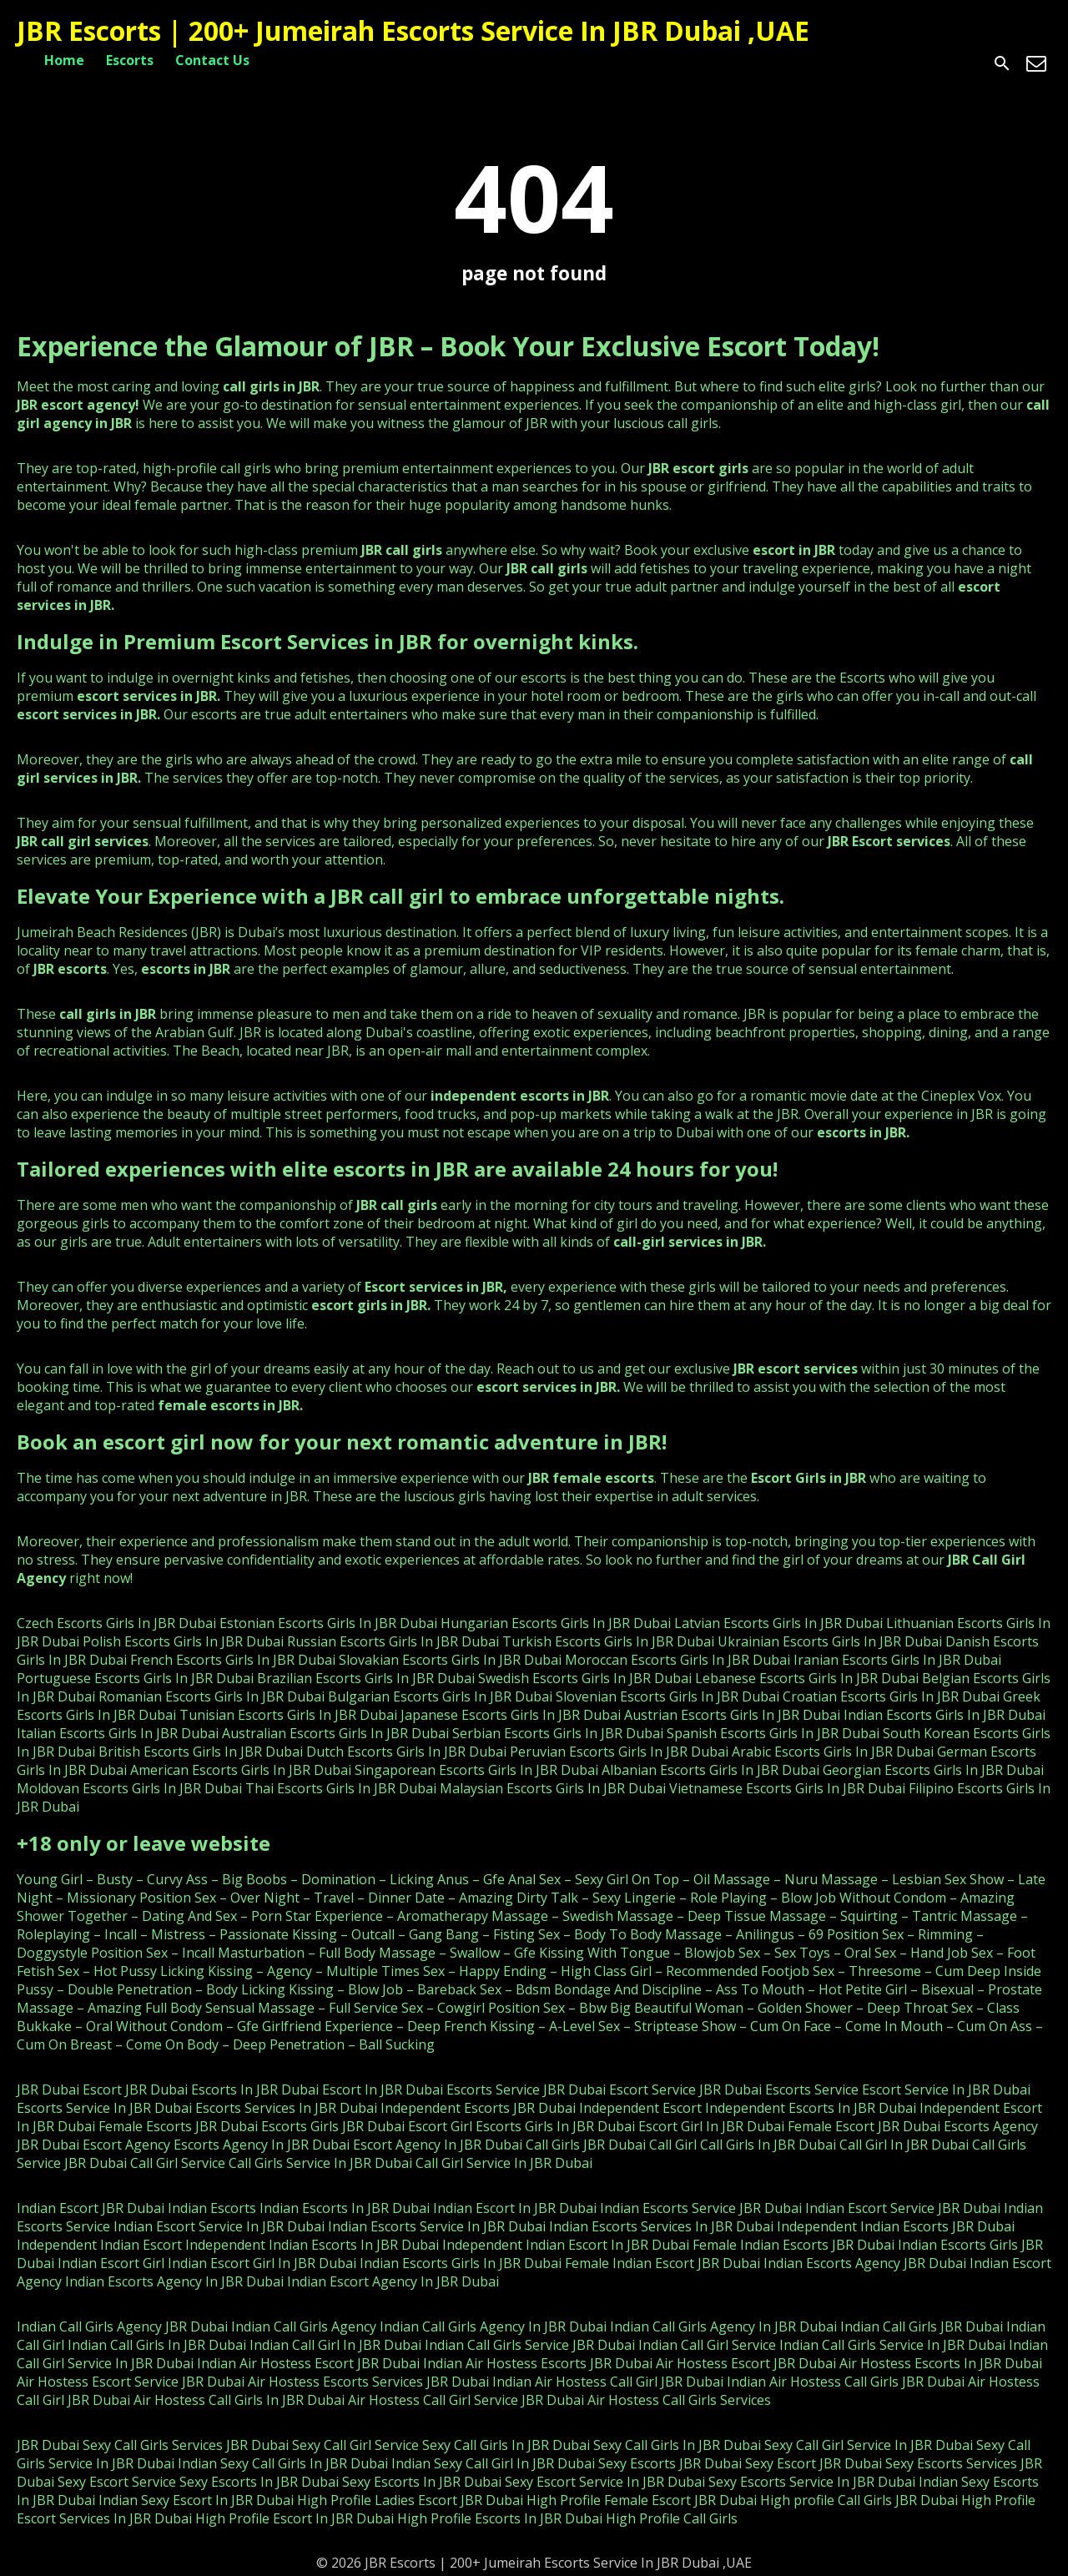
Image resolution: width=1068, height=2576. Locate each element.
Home (64, 60)
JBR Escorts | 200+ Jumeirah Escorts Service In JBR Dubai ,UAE (413, 30)
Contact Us (212, 60)
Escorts (130, 60)
